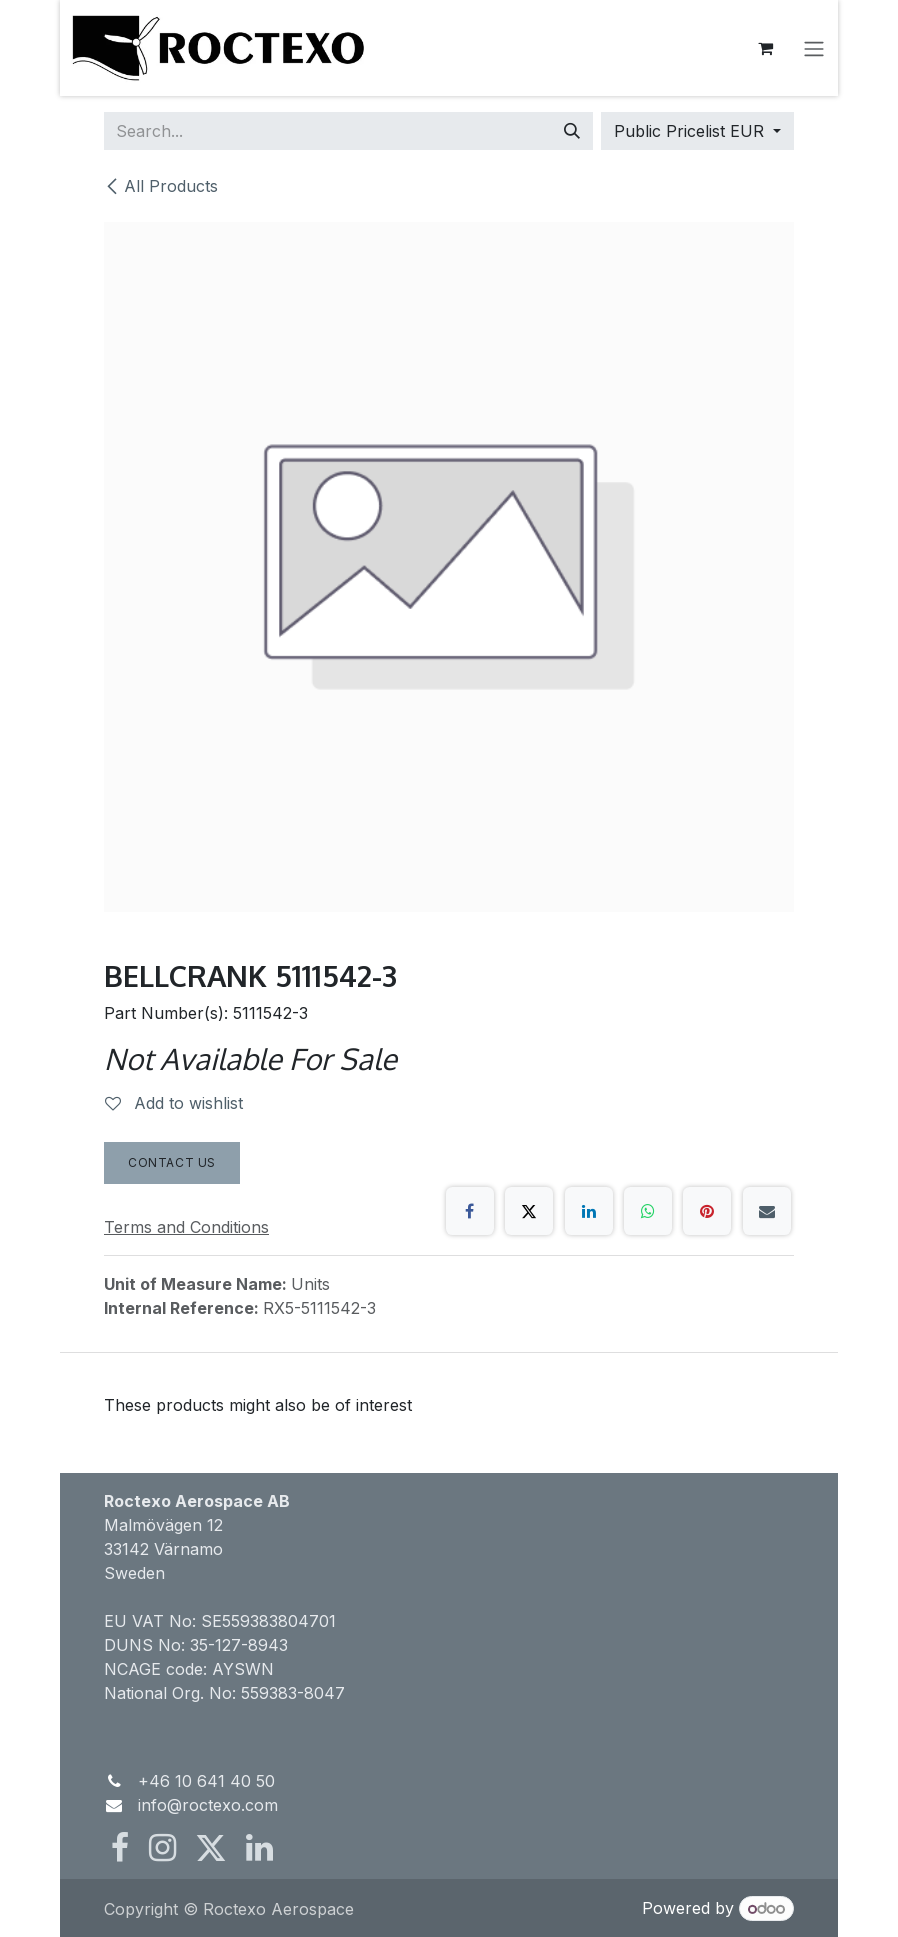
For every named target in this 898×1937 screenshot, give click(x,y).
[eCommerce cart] (770, 48)
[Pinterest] (707, 1211)
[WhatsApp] (648, 1211)
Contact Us (172, 1162)
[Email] (767, 1211)
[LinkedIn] (589, 1211)
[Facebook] (470, 1211)
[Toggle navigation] (818, 48)
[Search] (572, 131)
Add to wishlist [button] (174, 1103)
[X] (529, 1211)
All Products (161, 186)
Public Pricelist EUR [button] (691, 131)
